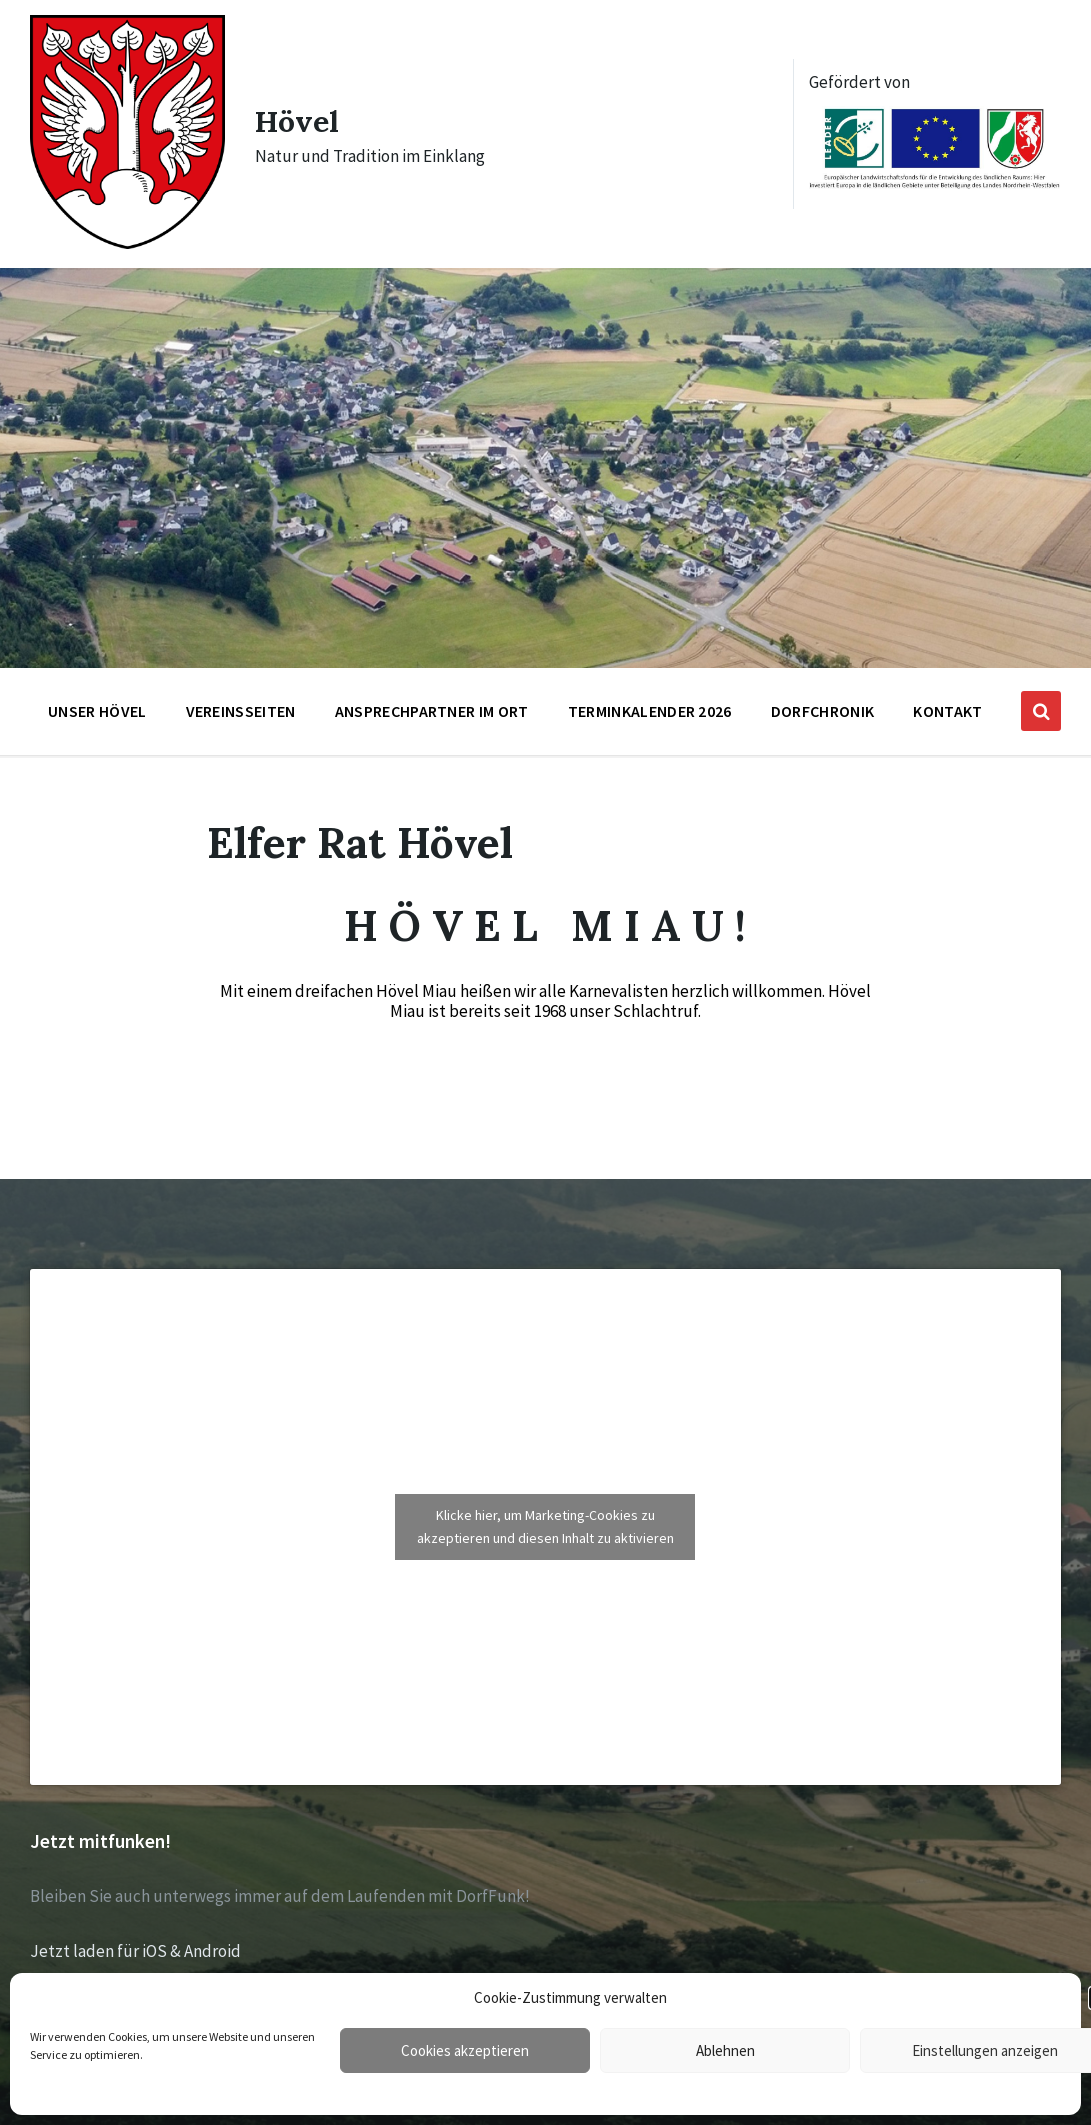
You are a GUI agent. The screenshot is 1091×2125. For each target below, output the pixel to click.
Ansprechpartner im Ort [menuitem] (432, 711)
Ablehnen (725, 2050)
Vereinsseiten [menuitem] (241, 711)
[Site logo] (127, 243)
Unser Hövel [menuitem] (97, 711)
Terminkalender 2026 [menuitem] (650, 711)
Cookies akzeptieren (465, 2050)
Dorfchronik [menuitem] (823, 711)
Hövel (297, 121)
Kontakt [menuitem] (947, 711)
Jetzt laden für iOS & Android (135, 1951)
